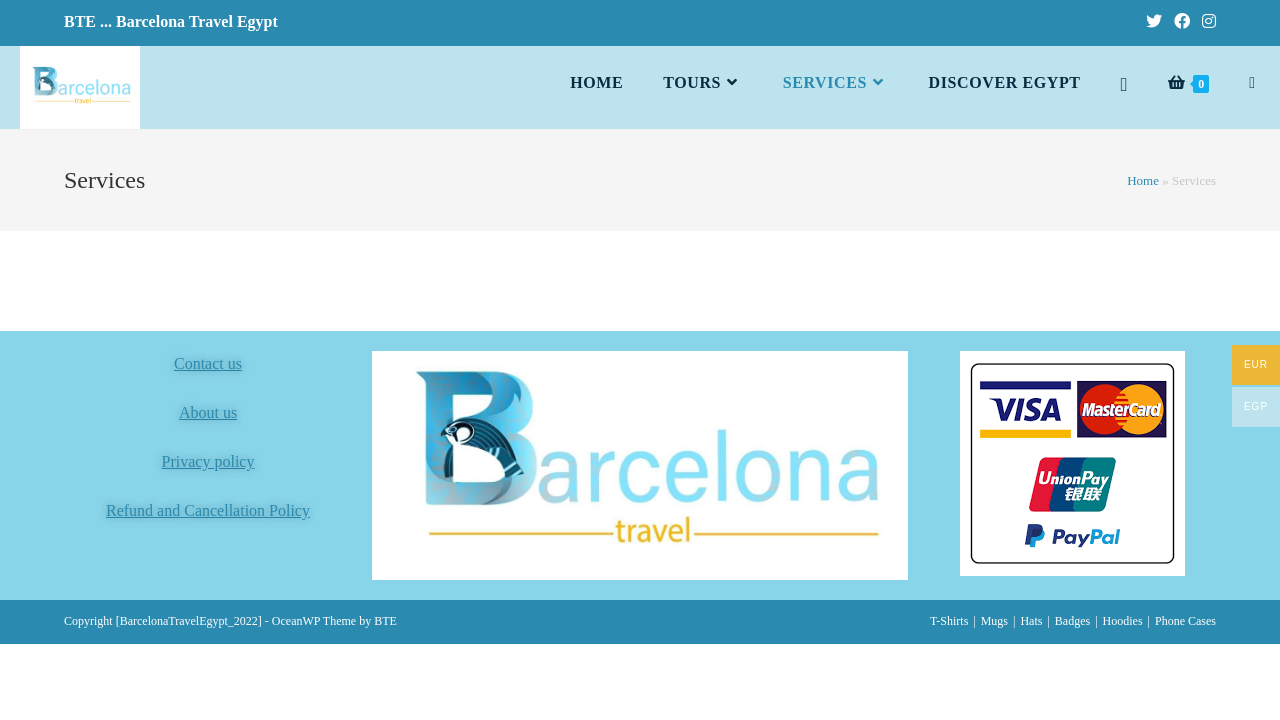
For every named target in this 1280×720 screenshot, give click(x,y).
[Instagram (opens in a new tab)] (1206, 22)
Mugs (994, 621)
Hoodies (1123, 621)
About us (208, 412)
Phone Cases (1185, 621)
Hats (1031, 621)
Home (1143, 180)
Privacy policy (208, 461)
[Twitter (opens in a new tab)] (1154, 22)
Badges (1072, 621)
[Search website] (1252, 83)
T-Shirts (949, 621)
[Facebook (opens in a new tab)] (1182, 22)
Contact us (208, 363)
